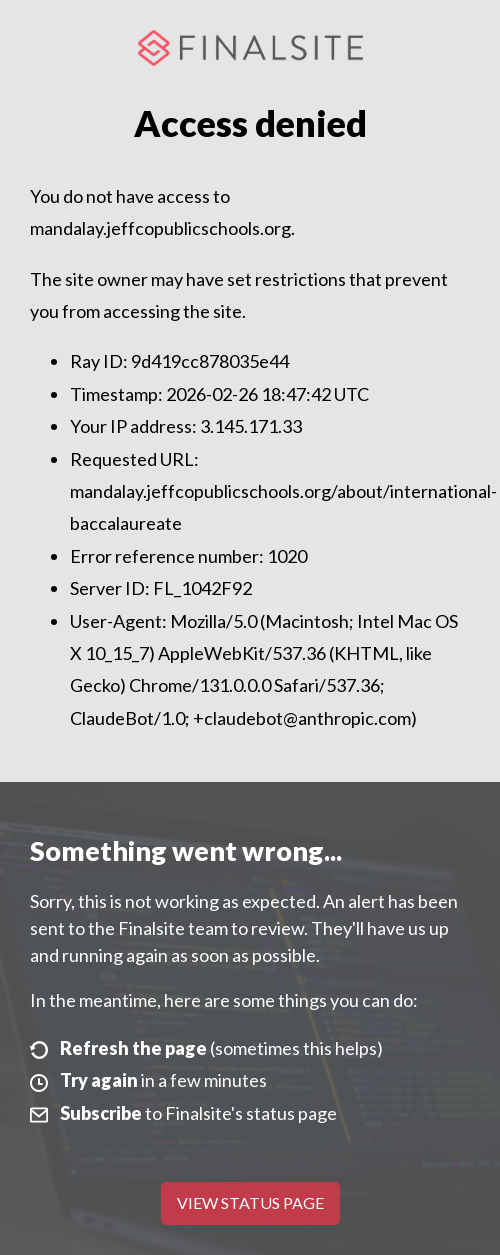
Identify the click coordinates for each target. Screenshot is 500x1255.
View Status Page (250, 1202)
